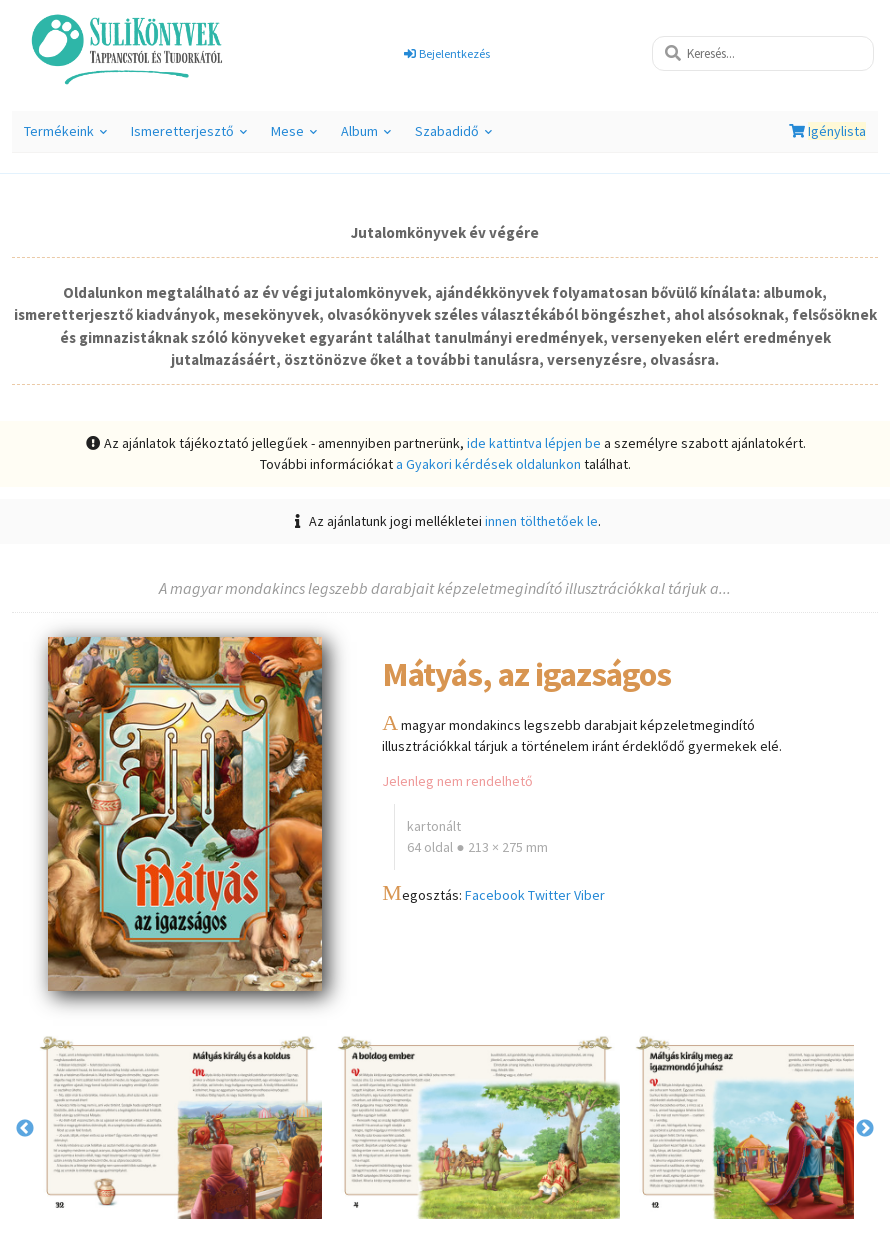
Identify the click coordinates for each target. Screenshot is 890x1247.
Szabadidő (453, 137)
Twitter (549, 895)
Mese (294, 137)
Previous (25, 1129)
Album (366, 137)
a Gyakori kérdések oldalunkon (488, 464)
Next (865, 1129)
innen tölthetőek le (541, 521)
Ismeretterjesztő (189, 137)
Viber (589, 895)
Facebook (495, 895)
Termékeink (65, 137)
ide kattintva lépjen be (534, 443)
